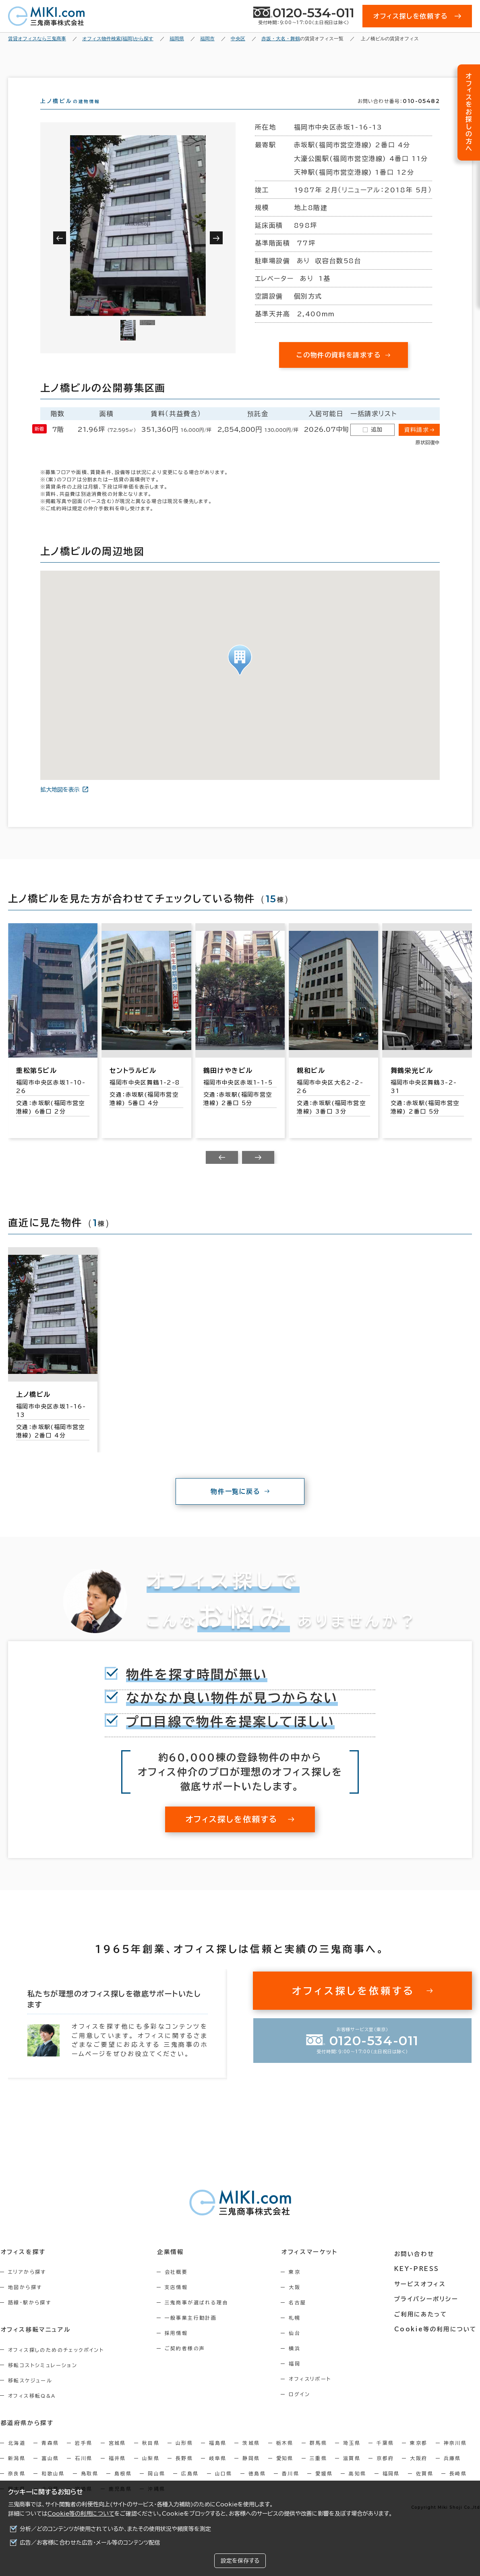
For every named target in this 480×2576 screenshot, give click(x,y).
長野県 (184, 2472)
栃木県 (285, 2456)
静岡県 (251, 2472)
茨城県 (251, 2456)
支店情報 (178, 2301)
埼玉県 (351, 2456)
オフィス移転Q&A (32, 2409)
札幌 (300, 2332)
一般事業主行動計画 (193, 2332)
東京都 (418, 2456)
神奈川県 (455, 2456)
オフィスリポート (315, 2393)
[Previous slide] (222, 1171)
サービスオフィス (422, 2296)
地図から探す (25, 2301)
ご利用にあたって (423, 2326)
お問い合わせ (417, 2266)
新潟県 (16, 2472)
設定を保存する (240, 2561)
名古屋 (302, 2316)
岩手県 (83, 2456)
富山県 (50, 2472)
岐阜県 (217, 2472)
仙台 (300, 2347)
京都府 (385, 2472)
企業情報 (172, 2266)
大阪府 (418, 2472)
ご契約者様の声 (187, 2362)
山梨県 (150, 2472)
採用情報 (178, 2347)
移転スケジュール (30, 2394)
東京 (300, 2286)
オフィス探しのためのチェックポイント (56, 2364)
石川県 (83, 2472)
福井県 (117, 2472)
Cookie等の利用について (81, 2513)
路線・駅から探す (29, 2316)
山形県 (184, 2456)
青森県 (50, 2456)
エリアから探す (27, 2286)
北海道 (16, 2456)
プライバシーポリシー (428, 2311)
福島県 (217, 2456)
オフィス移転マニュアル (35, 2344)
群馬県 (318, 2456)
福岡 (300, 2378)
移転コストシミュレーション (42, 2379)
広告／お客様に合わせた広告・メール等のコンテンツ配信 (90, 2542)
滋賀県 (351, 2472)
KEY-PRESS (419, 2281)
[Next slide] (258, 1171)
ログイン (304, 2408)
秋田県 (150, 2456)
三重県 (318, 2472)
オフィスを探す (23, 2266)
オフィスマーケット (313, 2266)
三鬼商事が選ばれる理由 (199, 2316)
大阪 (300, 2301)
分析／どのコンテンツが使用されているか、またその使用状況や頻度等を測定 (115, 2529)
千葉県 (385, 2456)
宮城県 (117, 2456)
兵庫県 (452, 2472)
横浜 (300, 2362)
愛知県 (285, 2472)
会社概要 (178, 2286)
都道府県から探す (27, 2437)
